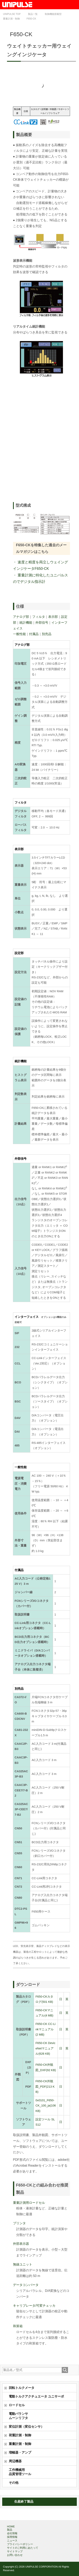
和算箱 (18, 2326)
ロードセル (17, 2405)
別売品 (46, 634)
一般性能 (19, 634)
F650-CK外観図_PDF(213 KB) (45, 2086)
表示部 (53, 616)
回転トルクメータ (21, 2387)
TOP (12, 14)
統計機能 (25, 622)
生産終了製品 (23, 2501)
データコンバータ (26, 2285)
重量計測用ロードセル (29, 2202)
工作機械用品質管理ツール (20, 2472)
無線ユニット (22, 2264)
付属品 (34, 634)
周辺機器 (15, 2461)
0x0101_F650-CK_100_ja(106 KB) (45, 2106)
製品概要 (17, 111)
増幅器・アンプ (20, 2452)
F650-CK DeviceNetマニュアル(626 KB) (45, 2048)
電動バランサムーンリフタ (18, 2416)
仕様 (26, 111)
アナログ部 (21, 616)
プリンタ (19, 2223)
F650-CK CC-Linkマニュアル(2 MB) (45, 2029)
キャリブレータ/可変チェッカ (34, 2305)
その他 (13, 2482)
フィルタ (38, 616)
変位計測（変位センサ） (26, 2426)
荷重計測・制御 (20, 2435)
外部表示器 (21, 2243)
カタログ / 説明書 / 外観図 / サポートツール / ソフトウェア (50, 111)
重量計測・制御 (20, 2444)
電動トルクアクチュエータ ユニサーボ (36, 2396)
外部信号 (41, 622)
